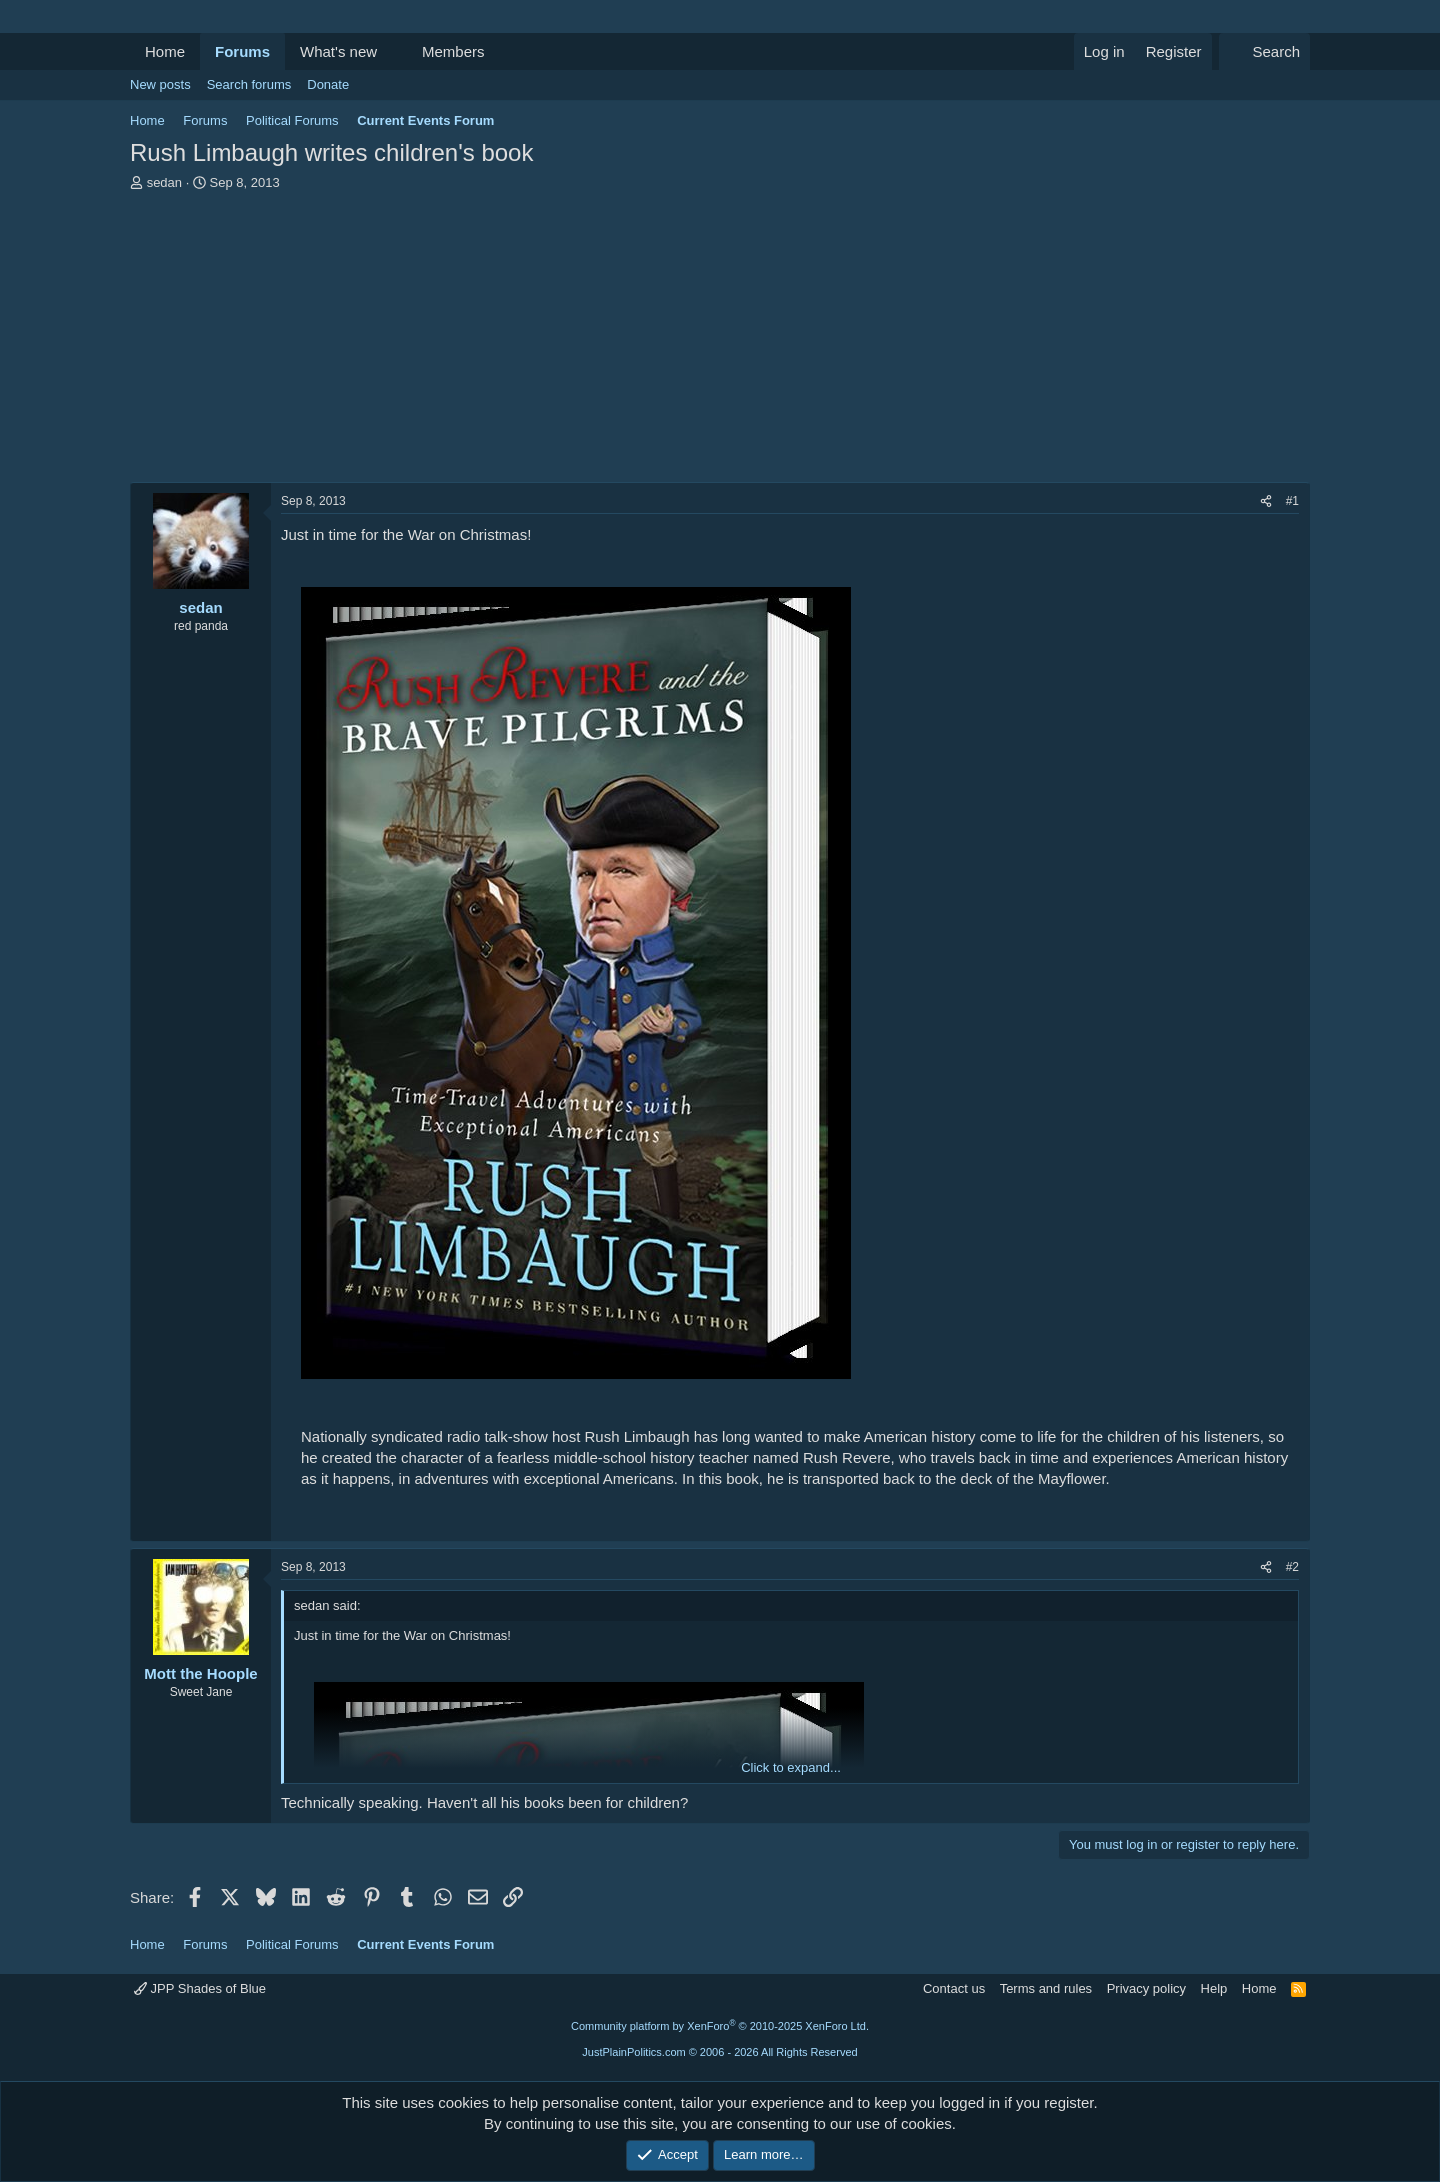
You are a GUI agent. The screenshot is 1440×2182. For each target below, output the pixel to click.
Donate (328, 84)
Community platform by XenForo (720, 2026)
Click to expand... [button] (791, 1767)
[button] (393, 51)
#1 (1292, 501)
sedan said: (327, 1605)
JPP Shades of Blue (200, 1988)
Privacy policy (1146, 1988)
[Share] (1266, 501)
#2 (1292, 1567)
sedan (164, 182)
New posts (160, 84)
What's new (338, 51)
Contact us (954, 1988)
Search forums (249, 84)
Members (453, 51)
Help (1214, 1988)
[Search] (1264, 51)
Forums (242, 51)
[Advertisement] (720, 342)
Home (165, 51)
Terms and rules (1046, 1988)
